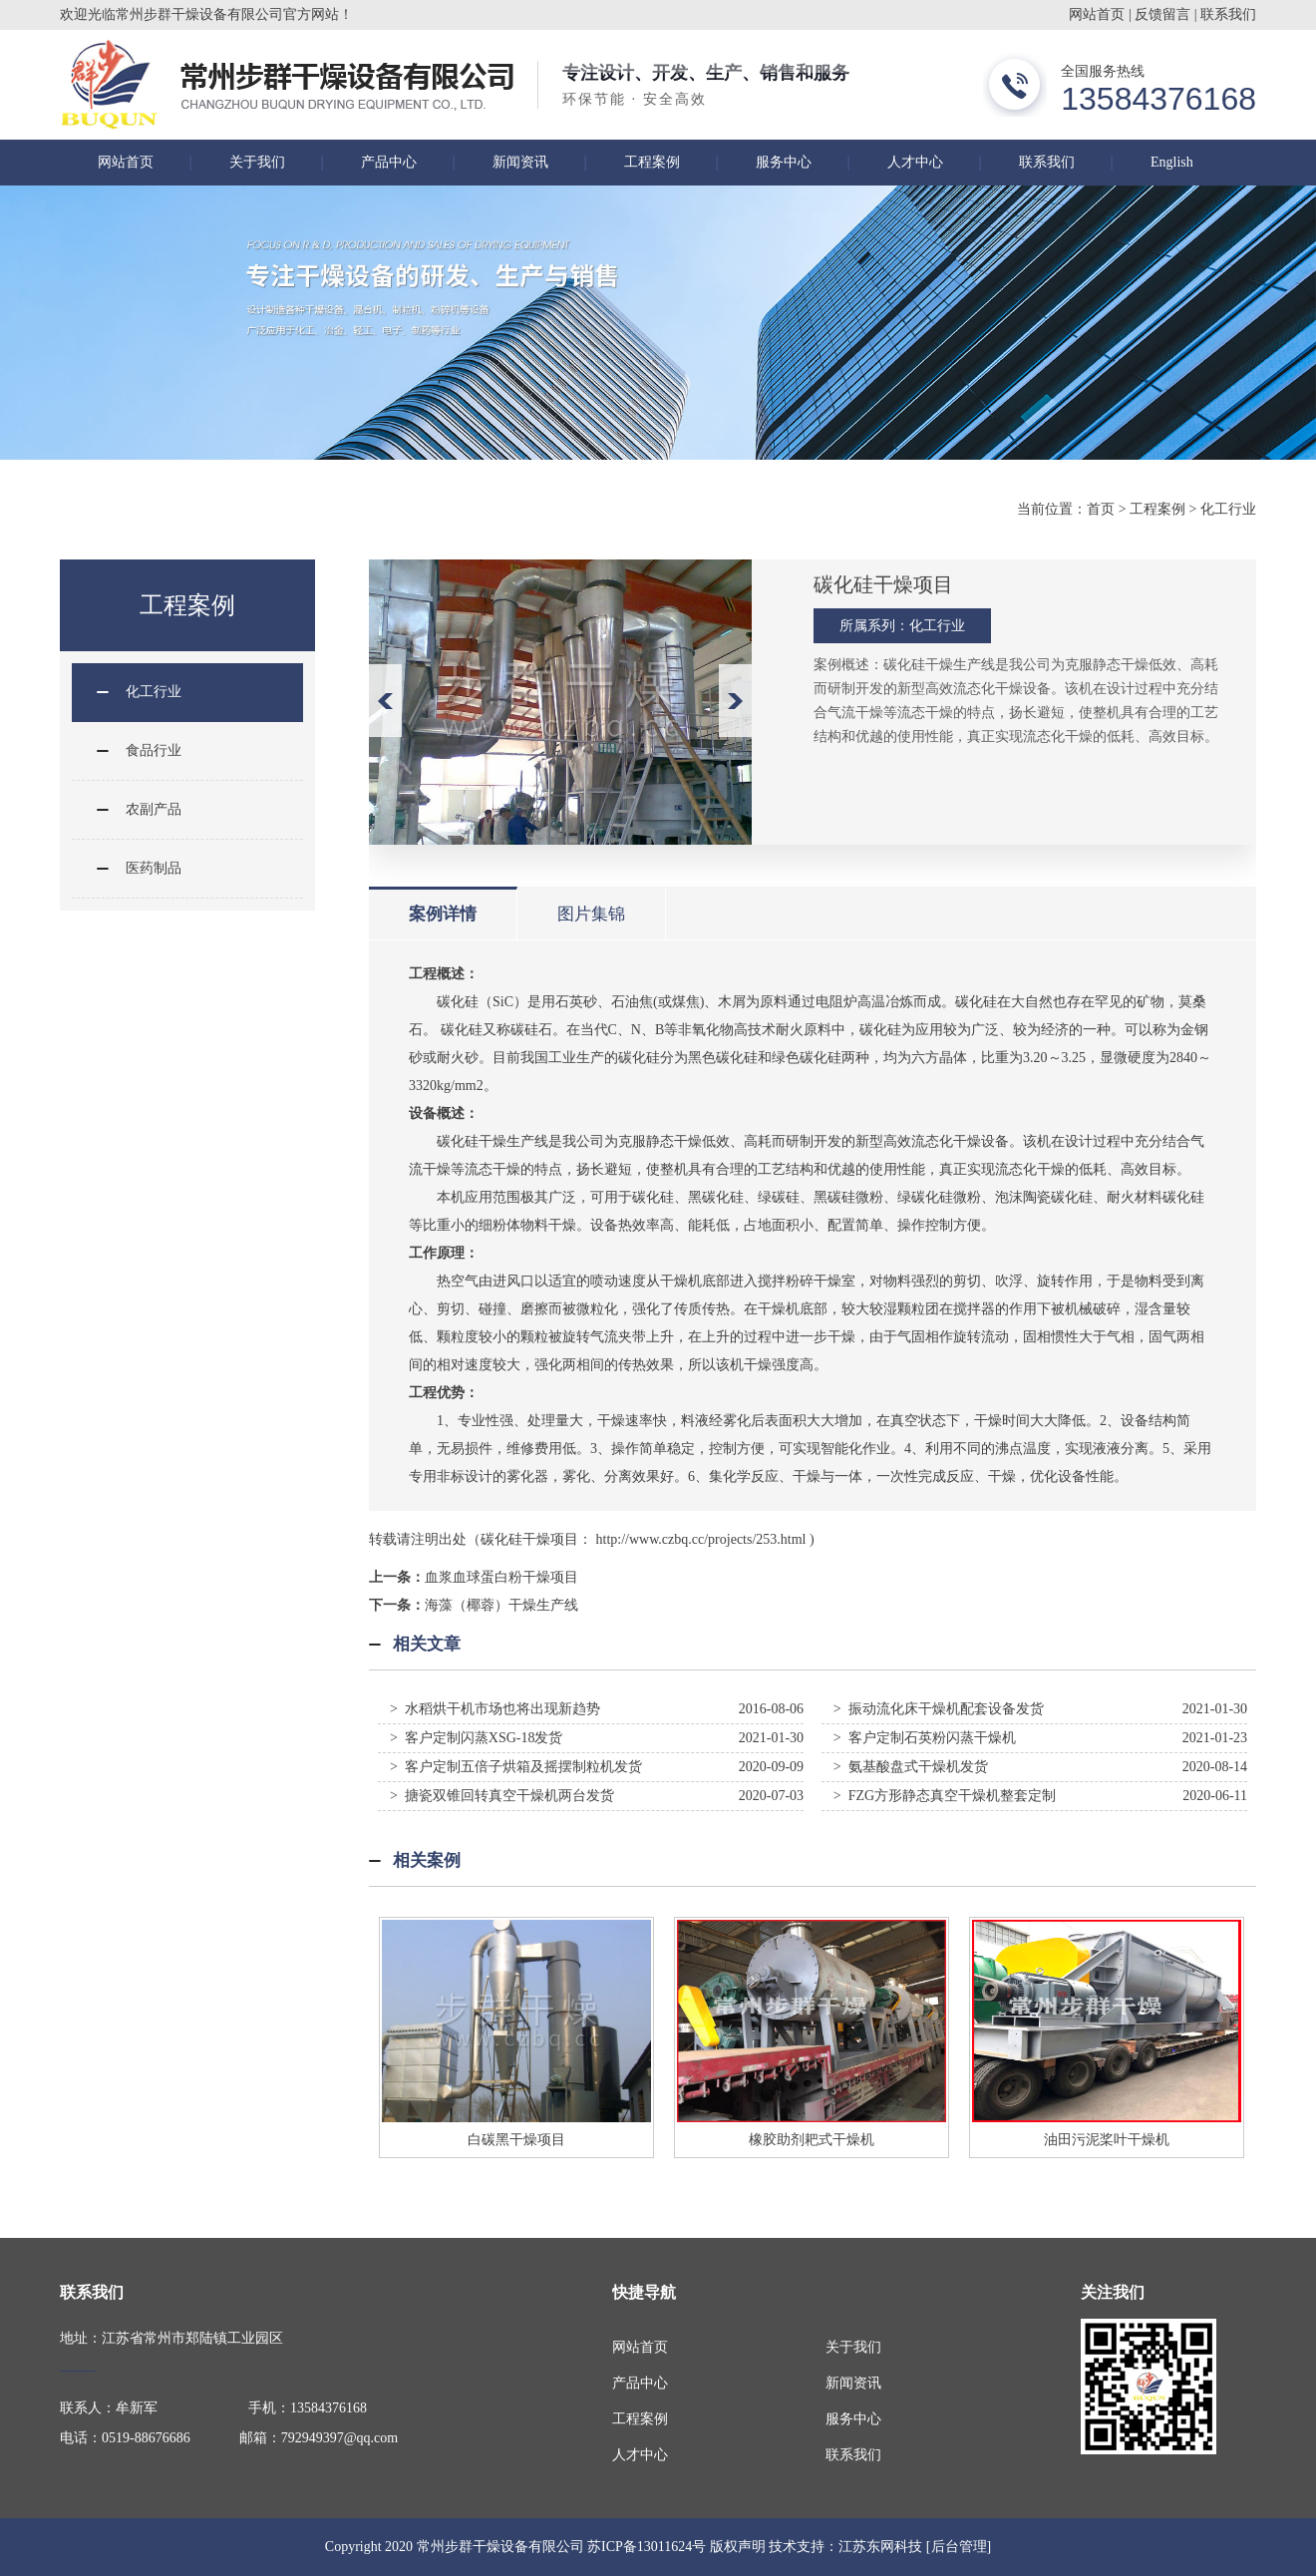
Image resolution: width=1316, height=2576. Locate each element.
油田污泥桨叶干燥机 (1106, 2139)
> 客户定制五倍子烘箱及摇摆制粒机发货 (516, 1766)
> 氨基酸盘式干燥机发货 (910, 1766)
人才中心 (915, 162)
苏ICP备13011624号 (646, 2546)
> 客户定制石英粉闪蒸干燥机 (924, 1737)
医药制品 (153, 868)
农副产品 (153, 809)
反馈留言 (1162, 14)
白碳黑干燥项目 (516, 2139)
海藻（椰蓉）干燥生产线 (501, 1605)
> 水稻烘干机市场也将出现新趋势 (495, 1708)
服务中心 (784, 162)
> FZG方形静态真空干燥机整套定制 (944, 1795)
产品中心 (389, 162)
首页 (1101, 509)
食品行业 (153, 750)
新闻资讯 (520, 162)
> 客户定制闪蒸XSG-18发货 (476, 1737)
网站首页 (1097, 14)
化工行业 (1228, 509)
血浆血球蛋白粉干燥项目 (501, 1577)
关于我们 (257, 162)
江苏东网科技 (880, 2546)
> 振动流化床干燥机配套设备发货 (938, 1708)
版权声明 (738, 2546)
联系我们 (1228, 14)
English (1172, 162)
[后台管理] (958, 2546)
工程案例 (652, 162)
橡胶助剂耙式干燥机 (811, 2139)
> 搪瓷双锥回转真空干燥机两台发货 (502, 1795)
